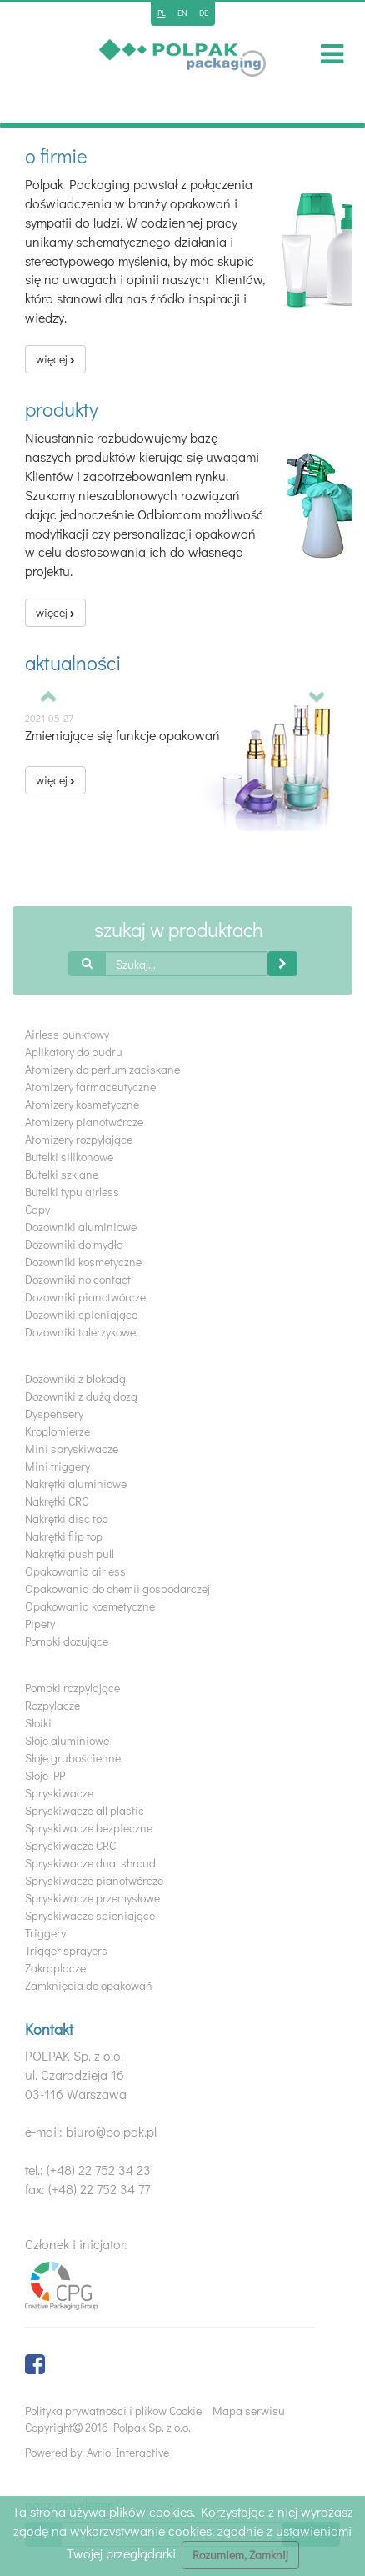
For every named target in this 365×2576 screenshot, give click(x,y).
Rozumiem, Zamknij (240, 2555)
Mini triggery (57, 1466)
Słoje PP (45, 1775)
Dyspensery (54, 1413)
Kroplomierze (57, 1431)
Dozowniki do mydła (74, 1244)
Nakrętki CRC (56, 1501)
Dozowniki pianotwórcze (85, 1297)
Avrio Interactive (128, 2452)
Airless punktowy (67, 1034)
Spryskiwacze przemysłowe (92, 1898)
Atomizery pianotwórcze (84, 1122)
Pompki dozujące (66, 1641)
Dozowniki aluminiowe (81, 1227)
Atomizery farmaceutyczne (90, 1087)
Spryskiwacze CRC (70, 1845)
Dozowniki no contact (78, 1279)
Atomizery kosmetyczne (82, 1104)
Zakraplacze (55, 1968)
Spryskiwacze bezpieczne (88, 1828)
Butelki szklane (61, 1174)
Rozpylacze (52, 1705)
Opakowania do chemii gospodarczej (117, 1588)
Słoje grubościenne (73, 1758)
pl (162, 13)
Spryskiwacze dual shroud (90, 1863)
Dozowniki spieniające (81, 1314)
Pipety (40, 1623)
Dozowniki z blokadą (75, 1378)
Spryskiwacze (59, 1793)
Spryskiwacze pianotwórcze (94, 1880)
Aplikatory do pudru (73, 1052)
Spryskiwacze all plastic (84, 1810)
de (203, 13)
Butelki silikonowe (69, 1157)
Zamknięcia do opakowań (88, 1985)
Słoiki (38, 1723)
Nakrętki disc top (66, 1518)
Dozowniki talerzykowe (80, 1332)
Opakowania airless (75, 1571)
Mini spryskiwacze (71, 1448)
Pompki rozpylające (72, 1688)
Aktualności (73, 662)
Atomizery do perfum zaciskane (102, 1069)
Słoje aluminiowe (67, 1740)
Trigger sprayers (66, 1950)
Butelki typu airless (72, 1192)
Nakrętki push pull (69, 1553)
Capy (37, 1209)
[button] (48, 697)
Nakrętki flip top (63, 1536)
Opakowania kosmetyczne (90, 1606)
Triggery (45, 1933)
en (183, 13)
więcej (55, 359)
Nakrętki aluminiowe (76, 1483)
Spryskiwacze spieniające (90, 1915)
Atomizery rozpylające (78, 1139)
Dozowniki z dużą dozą (81, 1396)
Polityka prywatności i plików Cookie (113, 2410)
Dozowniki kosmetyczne (83, 1262)
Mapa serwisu (248, 2410)
